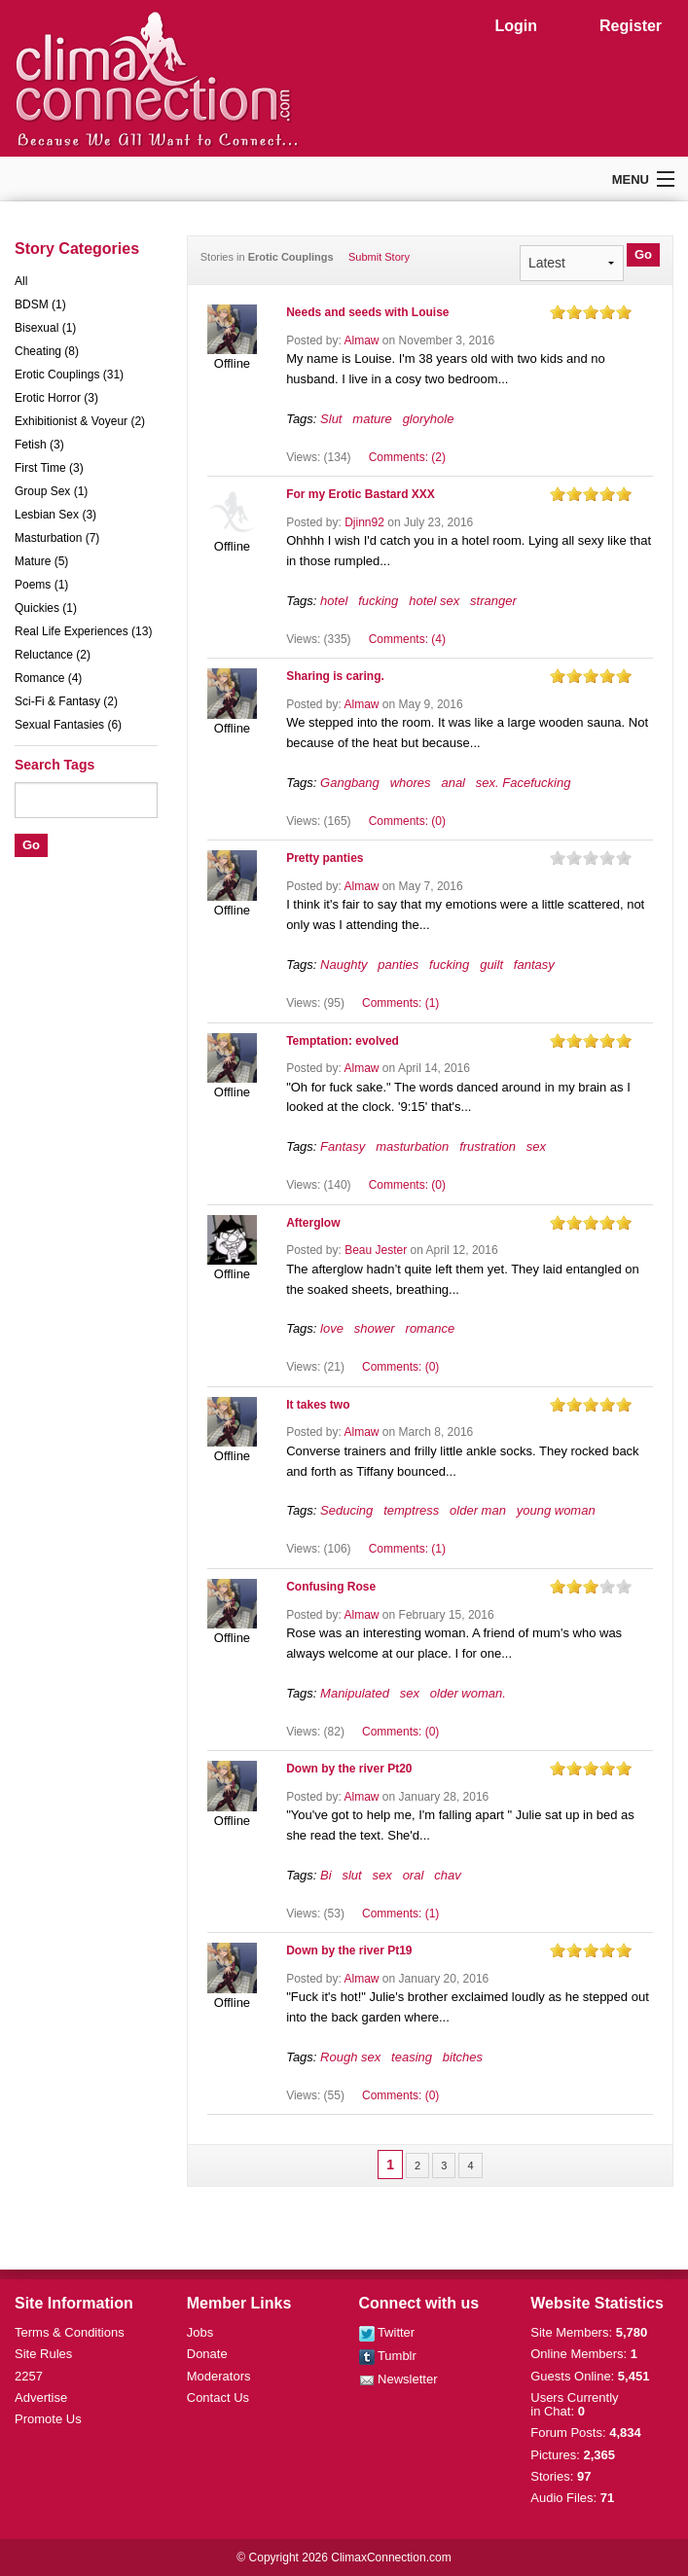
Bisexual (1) (45, 328)
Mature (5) (41, 561)
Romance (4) (48, 678)
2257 (29, 2376)
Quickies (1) (46, 608)
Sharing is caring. (335, 676)
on (557, 311)
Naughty (343, 964)
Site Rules (43, 2353)
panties (398, 964)
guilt (491, 964)
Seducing (346, 1510)
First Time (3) (49, 468)
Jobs (200, 2332)
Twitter (387, 2332)
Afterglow (313, 1223)
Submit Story (379, 257)
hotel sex (434, 600)
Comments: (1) (400, 1003)
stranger (493, 600)
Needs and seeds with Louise (367, 312)
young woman (556, 1510)
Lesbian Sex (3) (55, 514)
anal (453, 782)
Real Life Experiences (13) (83, 631)
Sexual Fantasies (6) (68, 725)
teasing (411, 2057)
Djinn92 (364, 522)
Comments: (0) (407, 821)
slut (351, 1875)
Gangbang (350, 782)
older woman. (468, 1693)
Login (515, 26)
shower (374, 1328)
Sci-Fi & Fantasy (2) (66, 701)
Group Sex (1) (51, 491)
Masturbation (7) (57, 538)
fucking (378, 600)
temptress (411, 1510)
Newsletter (398, 2379)
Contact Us (218, 2397)
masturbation (412, 1146)
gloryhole (428, 418)
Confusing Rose (331, 1586)
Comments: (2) (407, 457)
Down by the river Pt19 (349, 1950)
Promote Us (48, 2419)
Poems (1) (41, 584)
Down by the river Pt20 (349, 1768)
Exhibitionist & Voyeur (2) (80, 421)
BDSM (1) (40, 304)
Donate (207, 2353)
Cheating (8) (47, 351)
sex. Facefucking (523, 782)
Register (630, 26)
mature (371, 418)
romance (430, 1328)
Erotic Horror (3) (56, 398)
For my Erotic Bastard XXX (360, 494)
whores (410, 782)
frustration (487, 1146)
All (21, 281)
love (332, 1328)
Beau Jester (375, 1250)
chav (447, 1875)
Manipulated (354, 1693)
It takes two (317, 1405)
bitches (463, 2057)
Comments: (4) (407, 639)
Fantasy (342, 1146)
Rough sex (350, 2057)
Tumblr (387, 2355)
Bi (326, 1875)
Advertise (41, 2397)
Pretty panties (324, 858)
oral (413, 1875)
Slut (331, 418)
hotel (333, 600)
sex (536, 1146)
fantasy (534, 964)
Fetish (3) (39, 444)
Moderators (219, 2376)
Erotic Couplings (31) (69, 374)
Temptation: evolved (342, 1041)
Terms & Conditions (70, 2332)
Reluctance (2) (53, 655)
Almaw (362, 340)
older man (478, 1510)
